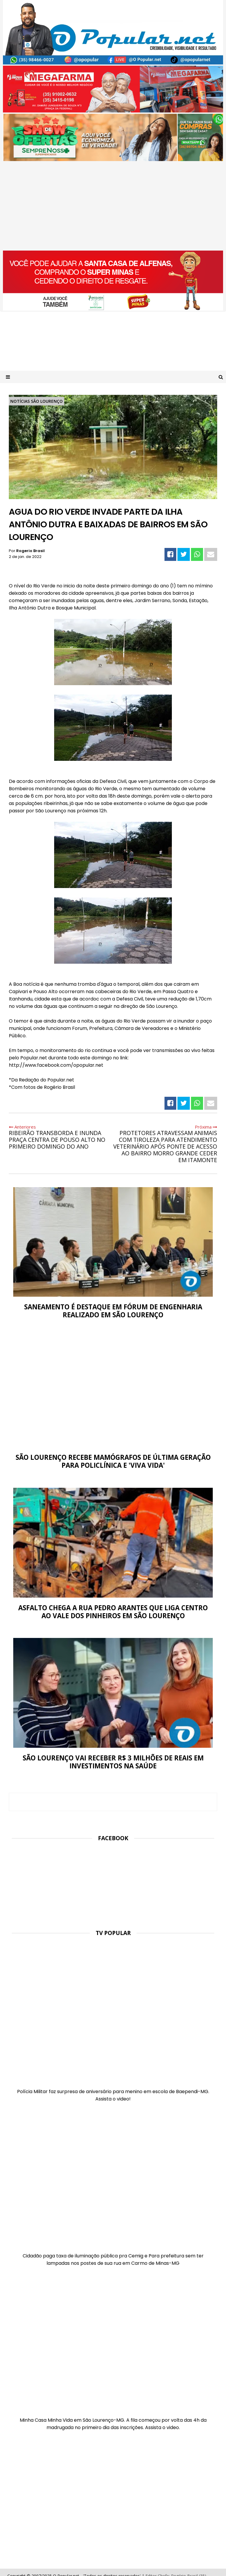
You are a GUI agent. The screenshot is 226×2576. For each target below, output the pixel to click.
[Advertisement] (113, 206)
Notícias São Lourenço (36, 401)
